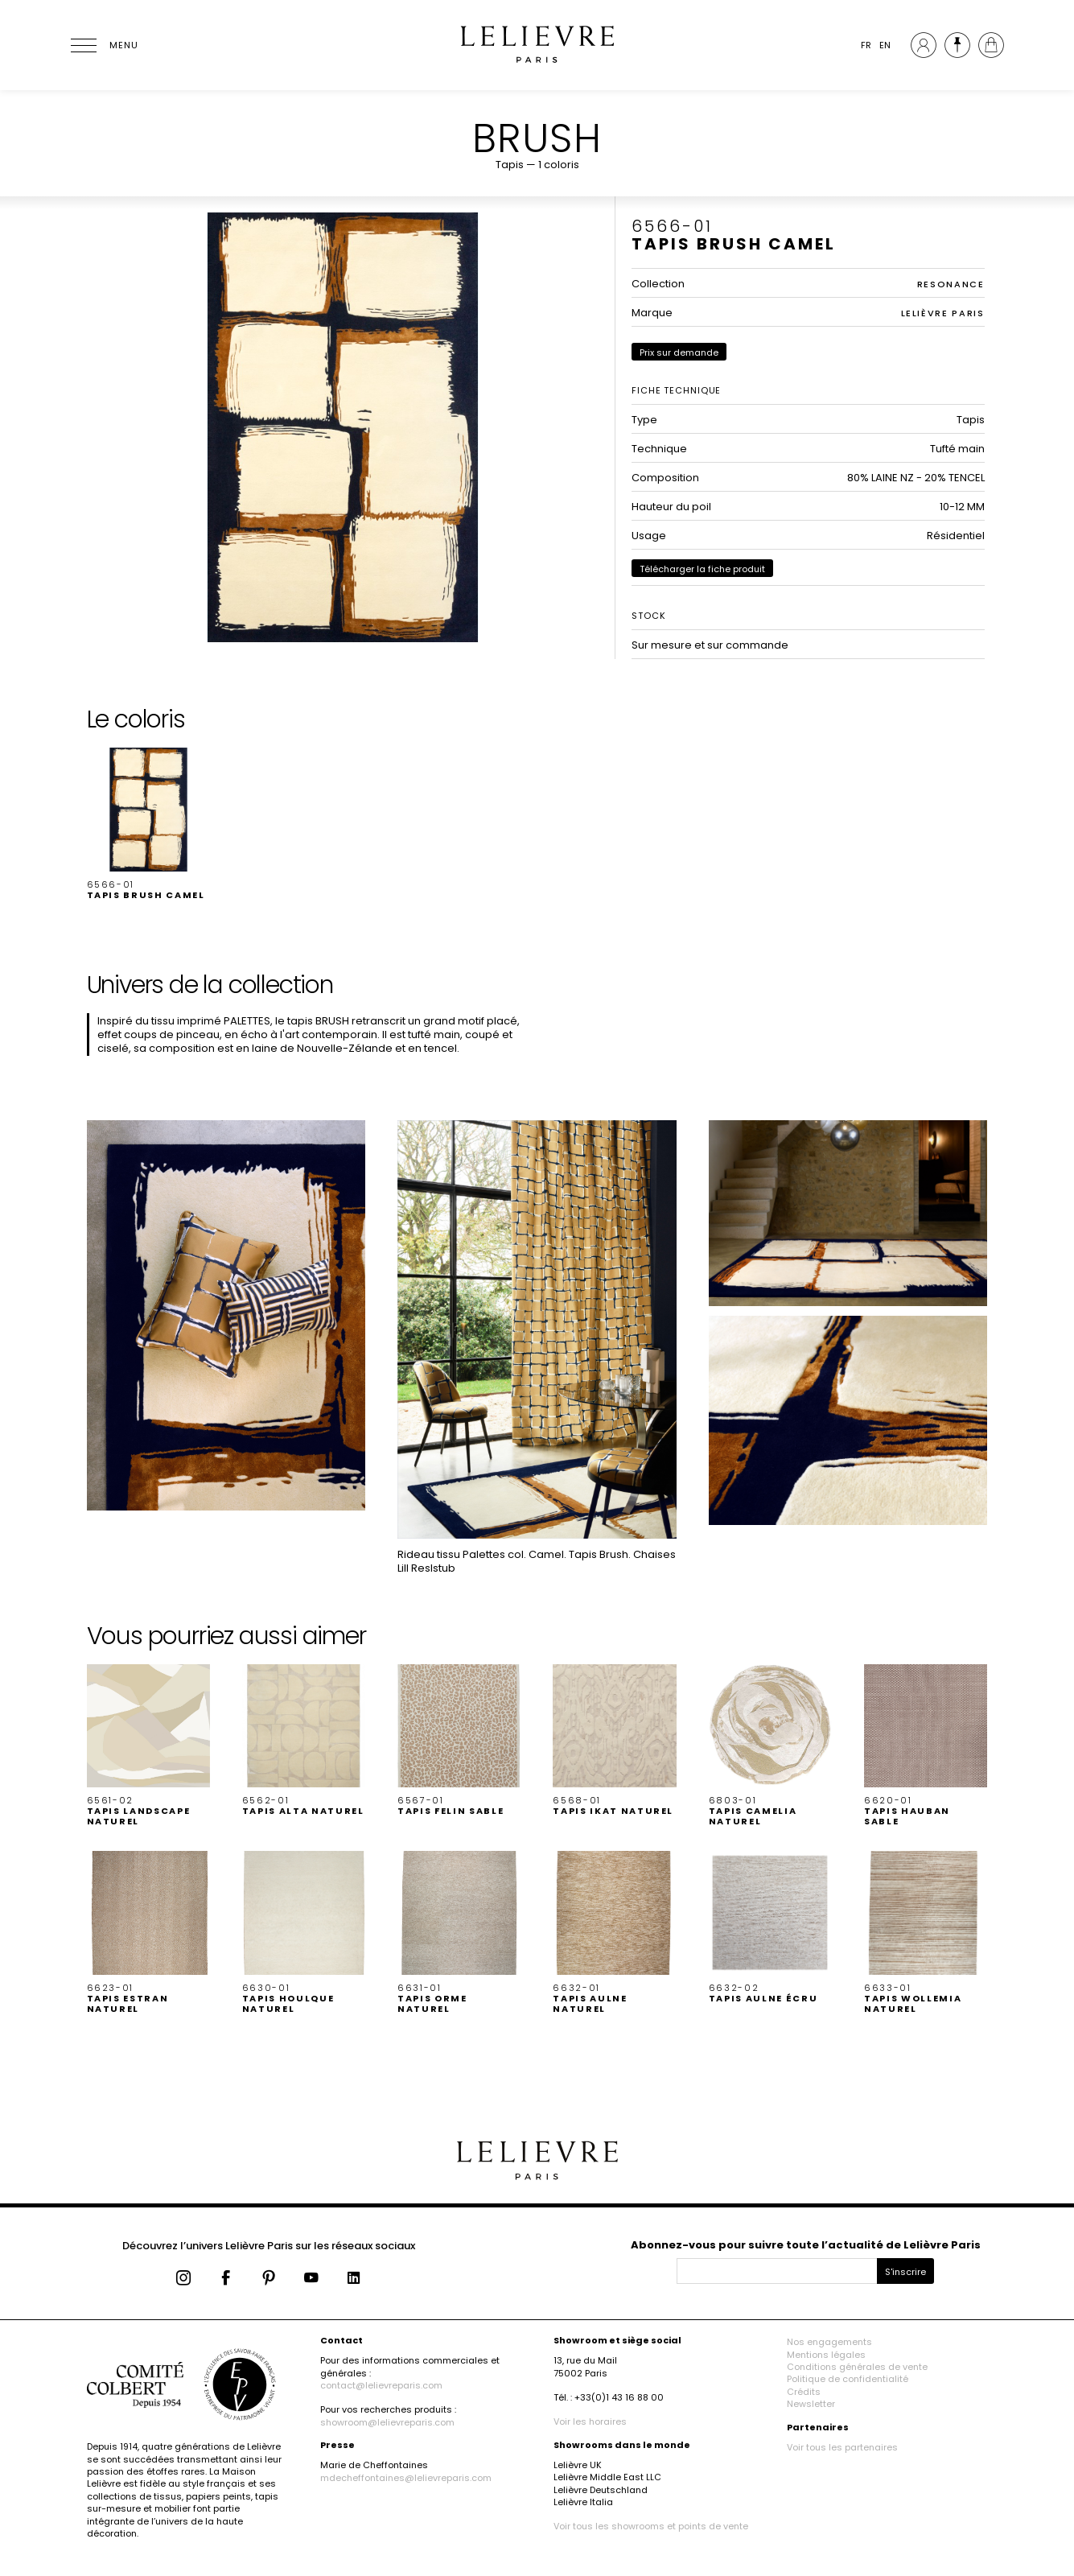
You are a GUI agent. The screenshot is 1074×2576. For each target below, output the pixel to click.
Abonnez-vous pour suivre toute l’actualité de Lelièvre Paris (806, 2245)
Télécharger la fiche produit (702, 569)
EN (885, 45)
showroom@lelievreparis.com (387, 2422)
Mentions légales (826, 2354)
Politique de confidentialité (847, 2378)
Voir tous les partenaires (842, 2447)
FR (866, 45)
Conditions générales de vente (857, 2366)
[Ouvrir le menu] (103, 45)
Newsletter (811, 2403)
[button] (148, 824)
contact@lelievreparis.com (381, 2385)
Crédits (804, 2391)
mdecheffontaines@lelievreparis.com (406, 2477)
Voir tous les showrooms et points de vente (650, 2526)
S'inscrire (905, 2271)
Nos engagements (829, 2341)
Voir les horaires (590, 2421)
